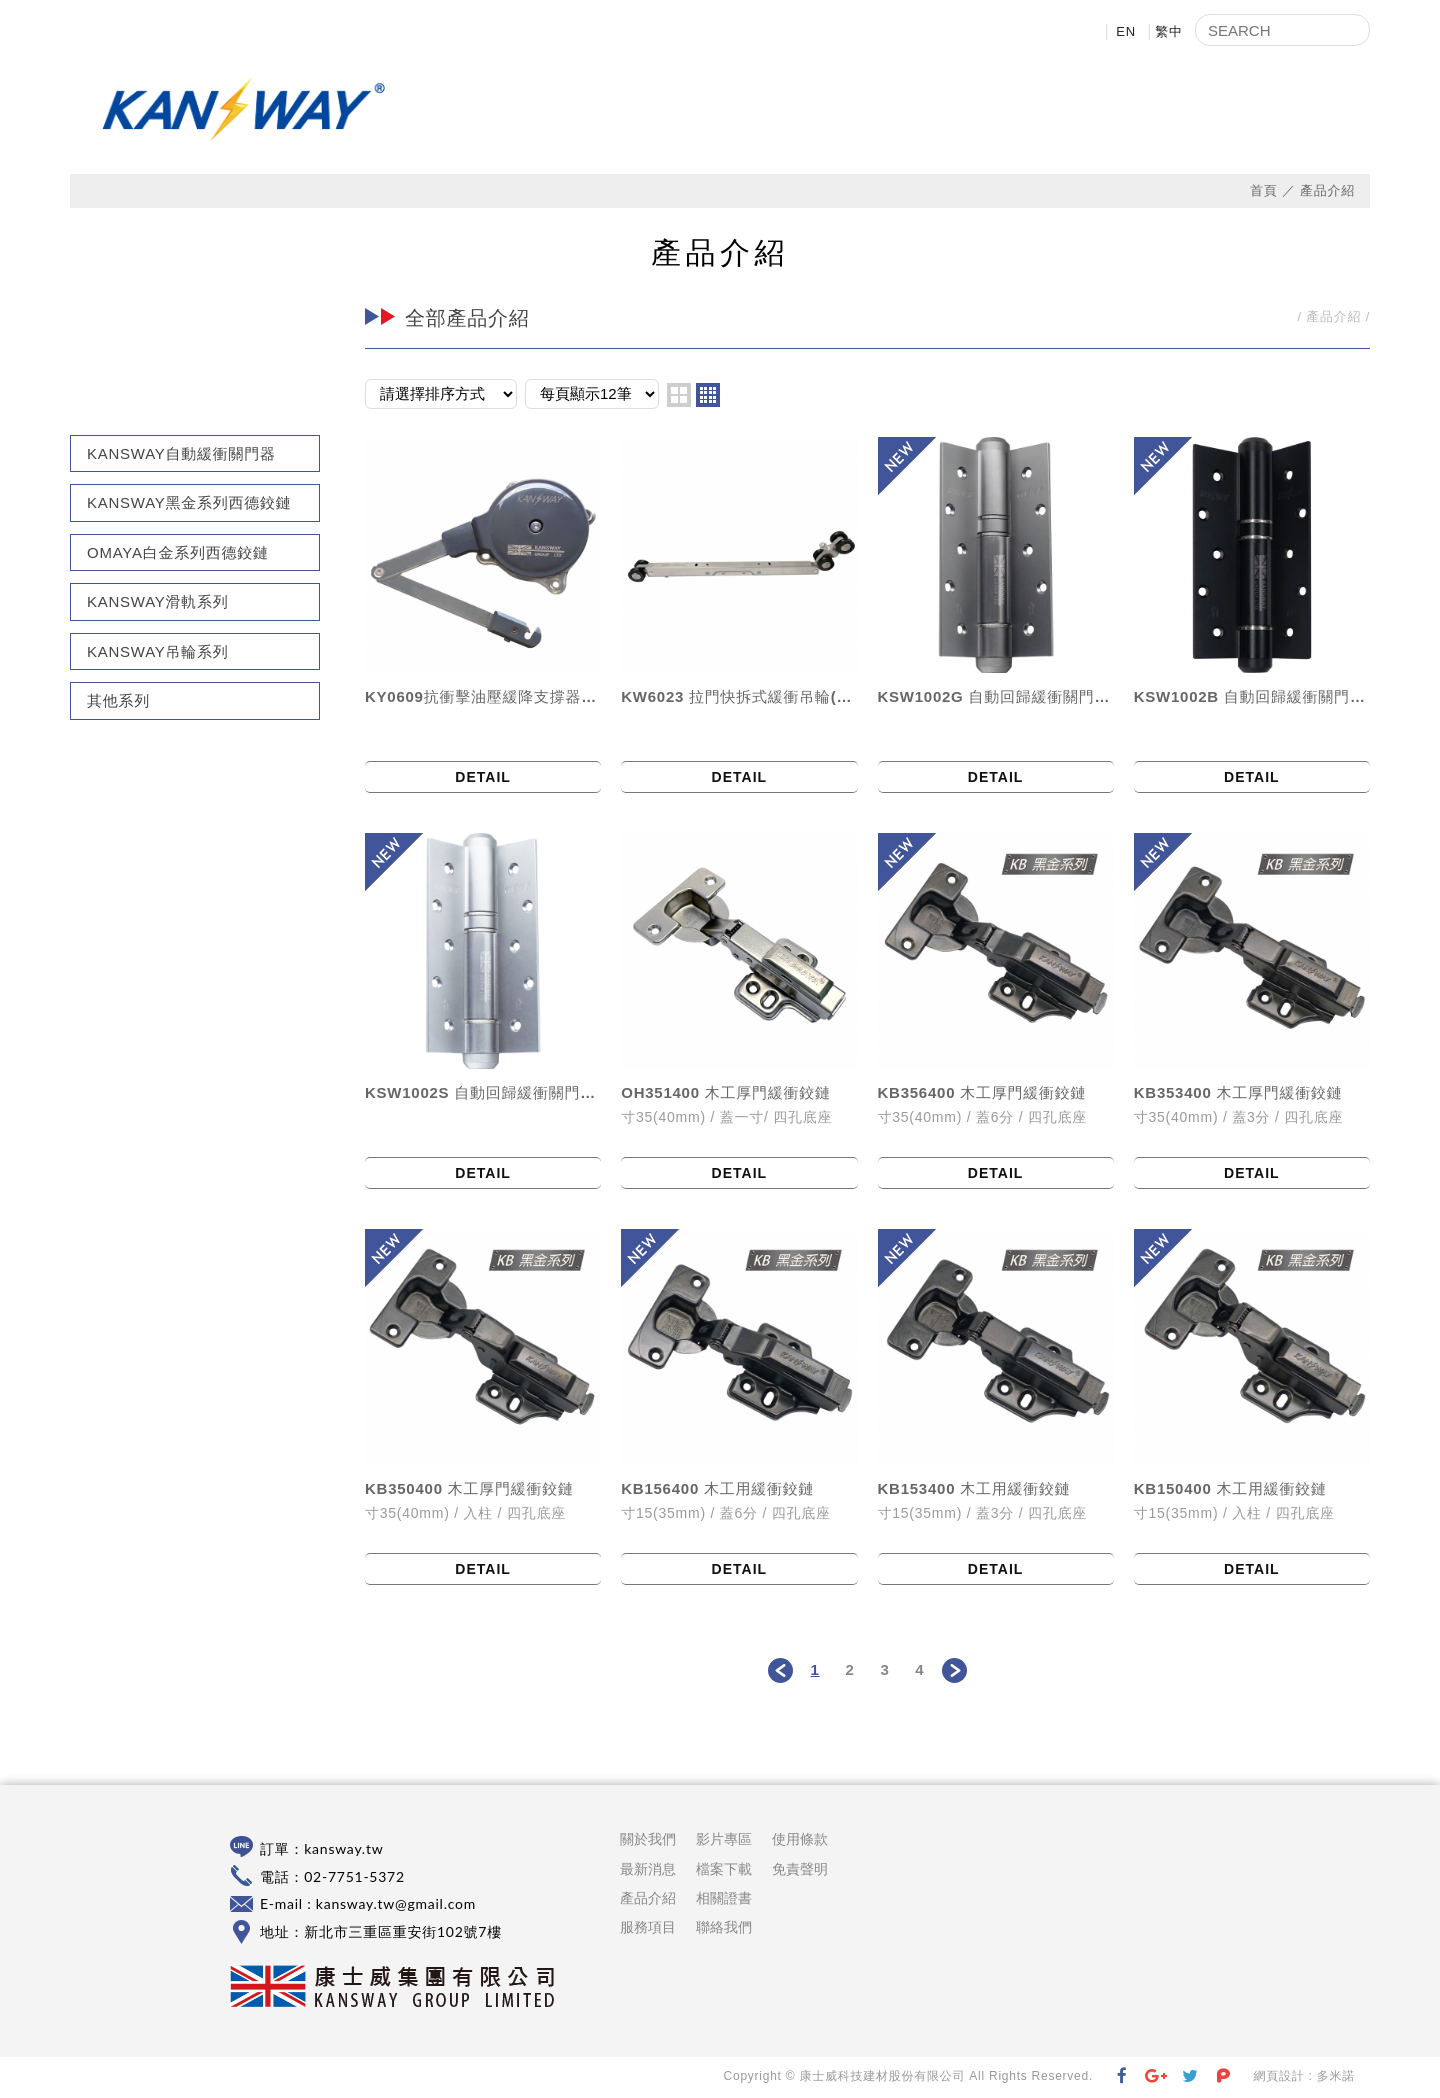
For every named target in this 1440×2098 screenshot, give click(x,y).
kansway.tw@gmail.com (396, 1904)
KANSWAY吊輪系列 (158, 651)
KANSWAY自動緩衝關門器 (181, 453)
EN (1126, 31)
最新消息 (765, 110)
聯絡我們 (1315, 110)
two (679, 395)
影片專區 (985, 110)
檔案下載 (1095, 110)
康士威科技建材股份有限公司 (245, 109)
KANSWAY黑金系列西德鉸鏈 (189, 503)
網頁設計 (1278, 2077)
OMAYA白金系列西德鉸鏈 (178, 552)
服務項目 (648, 1928)
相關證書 (1205, 110)
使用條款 (800, 1840)
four (708, 395)
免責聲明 (800, 1869)
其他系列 (118, 701)
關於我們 (655, 110)
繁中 (1169, 31)
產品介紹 (875, 110)
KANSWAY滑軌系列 (158, 602)
